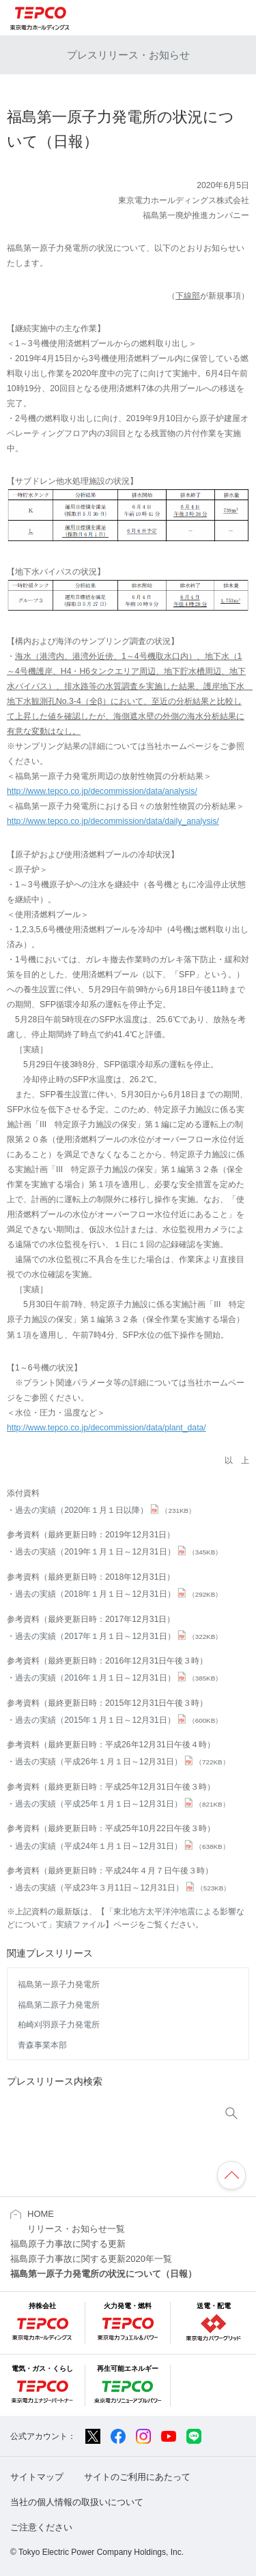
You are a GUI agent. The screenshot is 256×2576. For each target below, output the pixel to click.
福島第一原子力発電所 (59, 1984)
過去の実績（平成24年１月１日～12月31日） (122, 1846)
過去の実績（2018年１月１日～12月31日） (118, 1594)
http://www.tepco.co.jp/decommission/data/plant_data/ (106, 1427)
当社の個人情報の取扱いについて (76, 2502)
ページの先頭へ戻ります (231, 2175)
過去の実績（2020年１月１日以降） (105, 1510)
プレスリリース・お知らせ (128, 55)
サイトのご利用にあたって (137, 2477)
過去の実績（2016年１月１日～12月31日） (118, 1678)
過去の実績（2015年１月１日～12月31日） (118, 1720)
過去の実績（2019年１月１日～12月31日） (118, 1552)
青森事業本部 (42, 2045)
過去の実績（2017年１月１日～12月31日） (118, 1636)
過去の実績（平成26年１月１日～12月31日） (122, 1761)
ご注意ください (41, 2527)
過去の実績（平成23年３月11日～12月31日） (122, 1887)
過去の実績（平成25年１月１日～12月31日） (122, 1804)
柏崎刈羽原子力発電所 (59, 2024)
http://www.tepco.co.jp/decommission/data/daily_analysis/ (113, 821)
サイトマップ (36, 2477)
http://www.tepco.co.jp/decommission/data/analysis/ (102, 791)
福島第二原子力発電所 (59, 2005)
